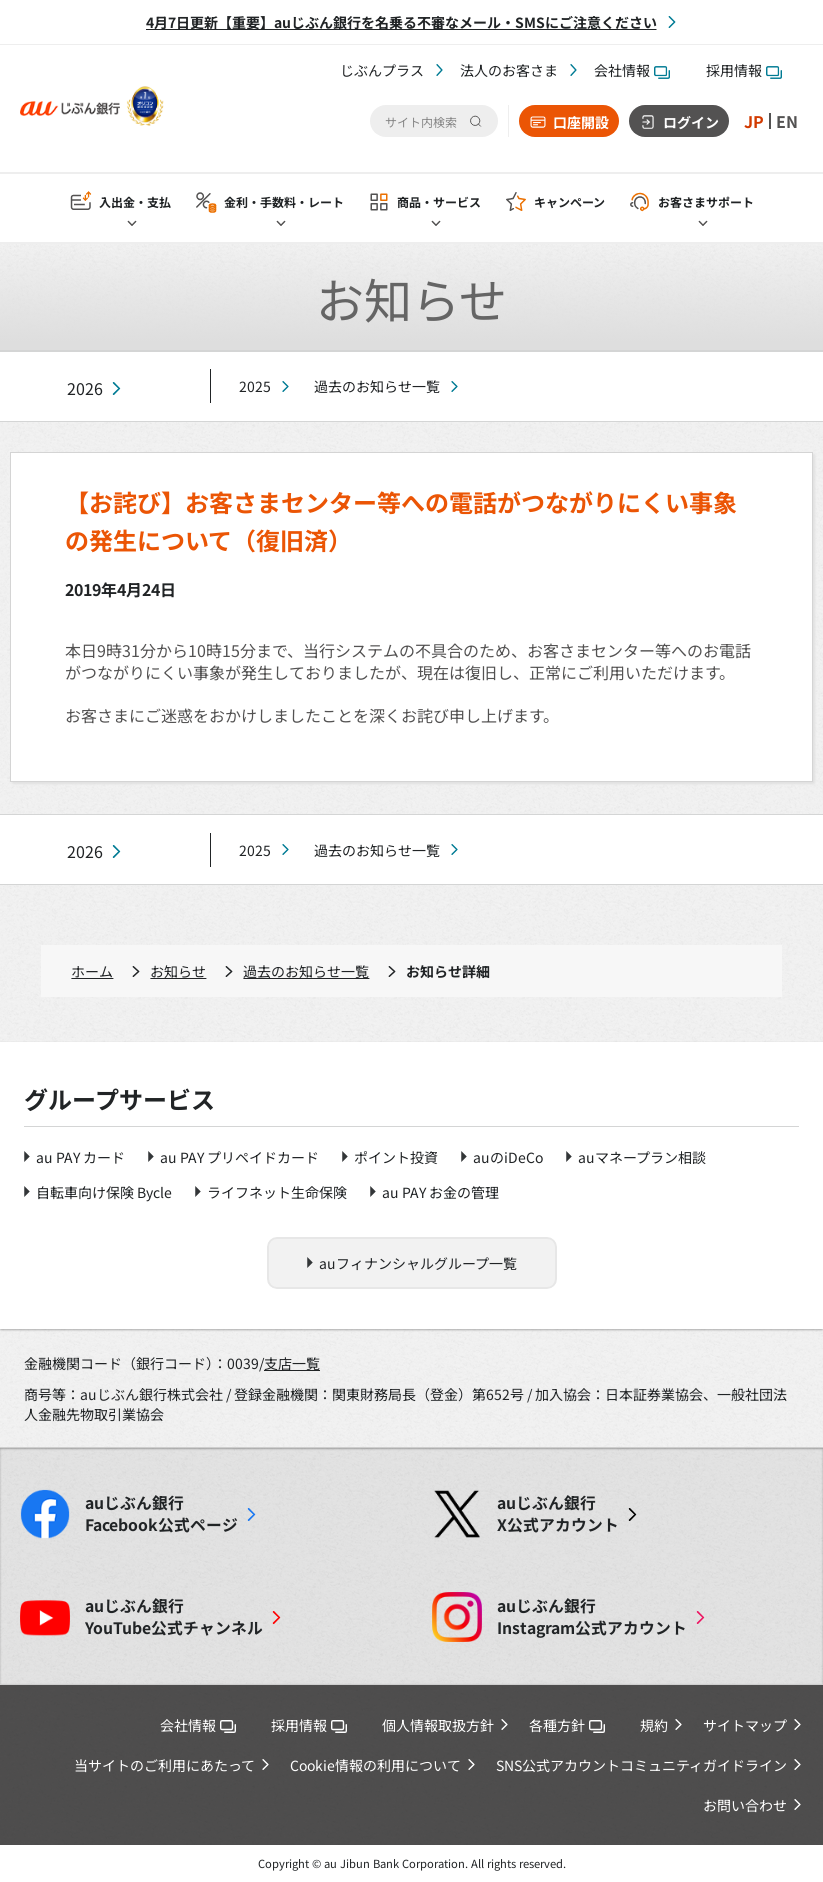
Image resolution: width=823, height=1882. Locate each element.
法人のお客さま (509, 70)
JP (754, 121)
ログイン (691, 122)
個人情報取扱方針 (438, 1725)
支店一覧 (292, 1363)
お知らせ (178, 971)
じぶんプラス (382, 70)
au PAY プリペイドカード (239, 1157)
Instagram (592, 1617)
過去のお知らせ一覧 (377, 386)
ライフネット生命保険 (277, 1192)
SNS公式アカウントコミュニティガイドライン (641, 1765)
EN (787, 121)
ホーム (92, 971)
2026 (85, 388)
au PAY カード (80, 1157)
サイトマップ (745, 1725)
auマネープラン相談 (642, 1157)
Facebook (161, 1514)
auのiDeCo (508, 1157)
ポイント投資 (396, 1157)
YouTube (174, 1617)
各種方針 (567, 1725)
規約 (654, 1725)
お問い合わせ (745, 1805)
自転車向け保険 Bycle (104, 1192)
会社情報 (632, 70)
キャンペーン (569, 201)
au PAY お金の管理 (440, 1192)
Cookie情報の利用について (375, 1765)
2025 (255, 386)
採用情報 (744, 70)
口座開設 (581, 122)
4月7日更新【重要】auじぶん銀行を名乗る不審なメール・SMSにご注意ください (401, 22)
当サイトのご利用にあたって (164, 1765)
